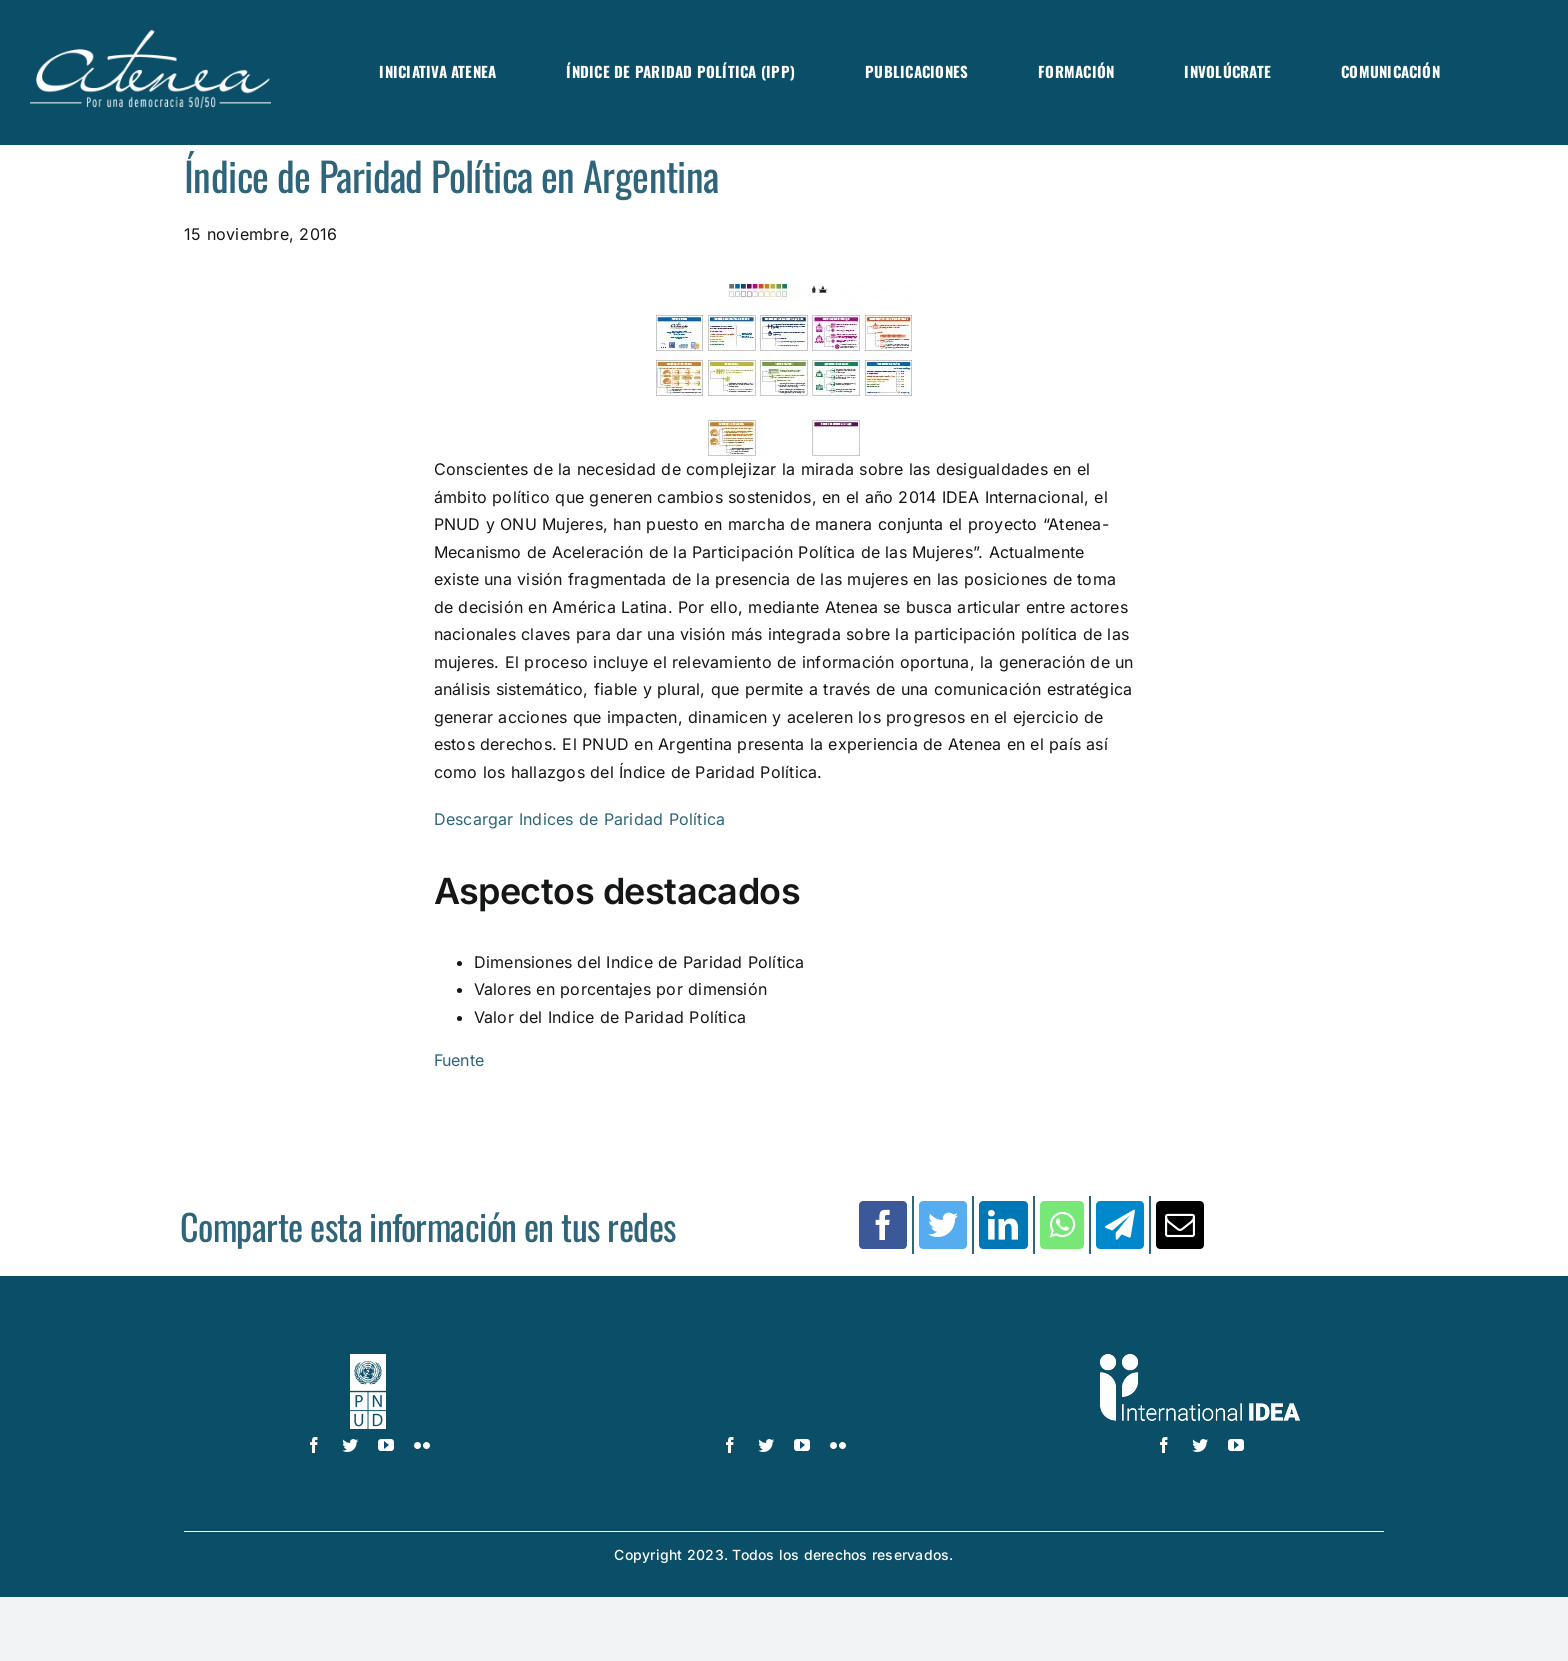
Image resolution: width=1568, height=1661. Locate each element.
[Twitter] (943, 1225)
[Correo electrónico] (1180, 1225)
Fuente (459, 1060)
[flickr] (422, 1445)
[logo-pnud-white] (368, 1362)
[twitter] (350, 1445)
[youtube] (386, 1445)
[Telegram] (1120, 1225)
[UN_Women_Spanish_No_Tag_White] (784, 1362)
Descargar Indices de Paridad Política (580, 819)
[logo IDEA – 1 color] (1200, 1362)
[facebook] (314, 1445)
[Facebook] (883, 1225)
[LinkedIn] (1003, 1225)
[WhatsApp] (1062, 1225)
